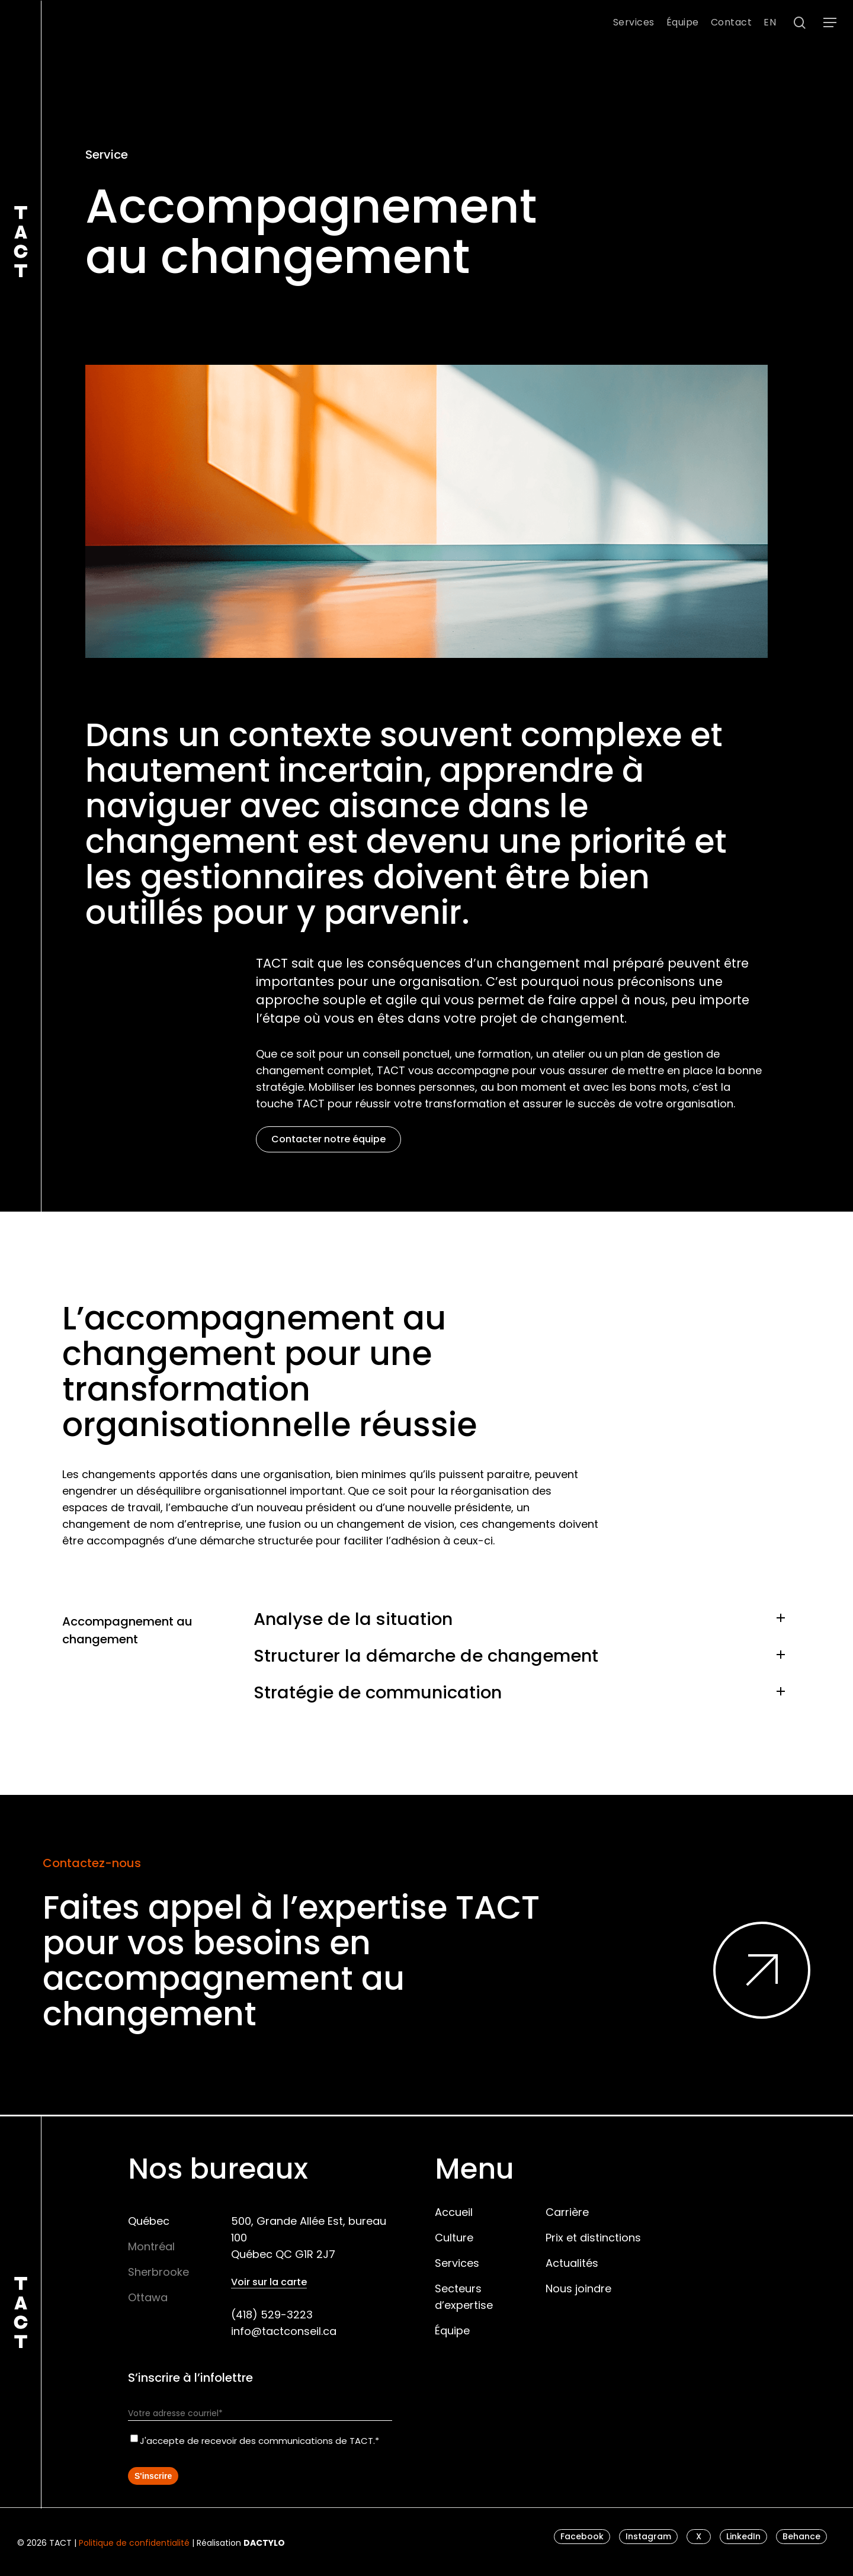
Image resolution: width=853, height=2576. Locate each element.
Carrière (567, 2212)
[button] (829, 23)
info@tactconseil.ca (283, 2331)
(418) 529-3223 (272, 2314)
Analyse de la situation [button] (522, 1619)
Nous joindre (578, 2288)
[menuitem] (770, 22)
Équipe (452, 2330)
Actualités (572, 2263)
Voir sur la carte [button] (269, 2282)
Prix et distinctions (593, 2237)
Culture (454, 2237)
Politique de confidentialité (134, 2543)
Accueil (454, 2212)
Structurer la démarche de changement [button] (522, 1655)
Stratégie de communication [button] (522, 1692)
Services (457, 2263)
